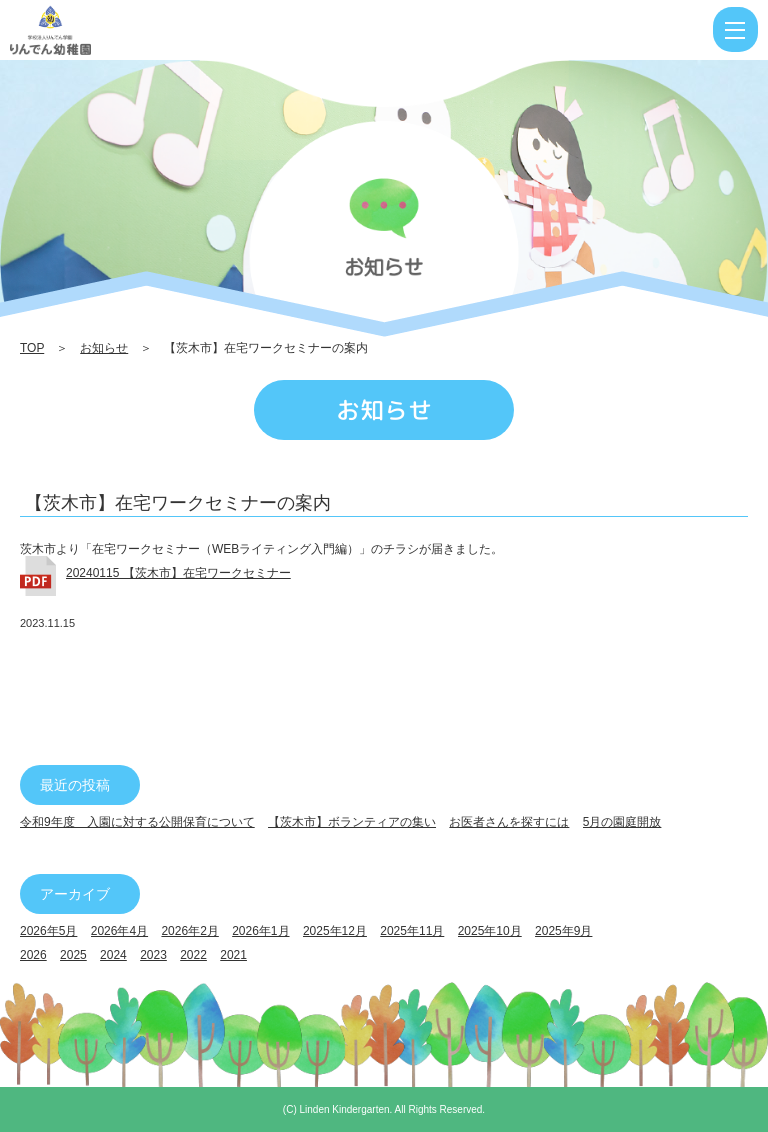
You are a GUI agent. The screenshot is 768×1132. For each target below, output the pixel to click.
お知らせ (104, 348)
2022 (193, 955)
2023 (153, 955)
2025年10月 (490, 931)
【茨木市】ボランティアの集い (352, 822)
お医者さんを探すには (509, 822)
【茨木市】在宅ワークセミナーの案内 (178, 503)
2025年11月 (412, 931)
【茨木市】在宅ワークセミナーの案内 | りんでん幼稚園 (113, 30)
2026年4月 (119, 931)
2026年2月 (189, 931)
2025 (73, 955)
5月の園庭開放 (622, 822)
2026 (33, 955)
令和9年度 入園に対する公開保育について (137, 822)
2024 (113, 955)
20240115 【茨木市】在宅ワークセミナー (178, 573)
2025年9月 (563, 931)
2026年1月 (260, 931)
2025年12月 (335, 931)
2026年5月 (48, 931)
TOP (32, 348)
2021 (233, 955)
